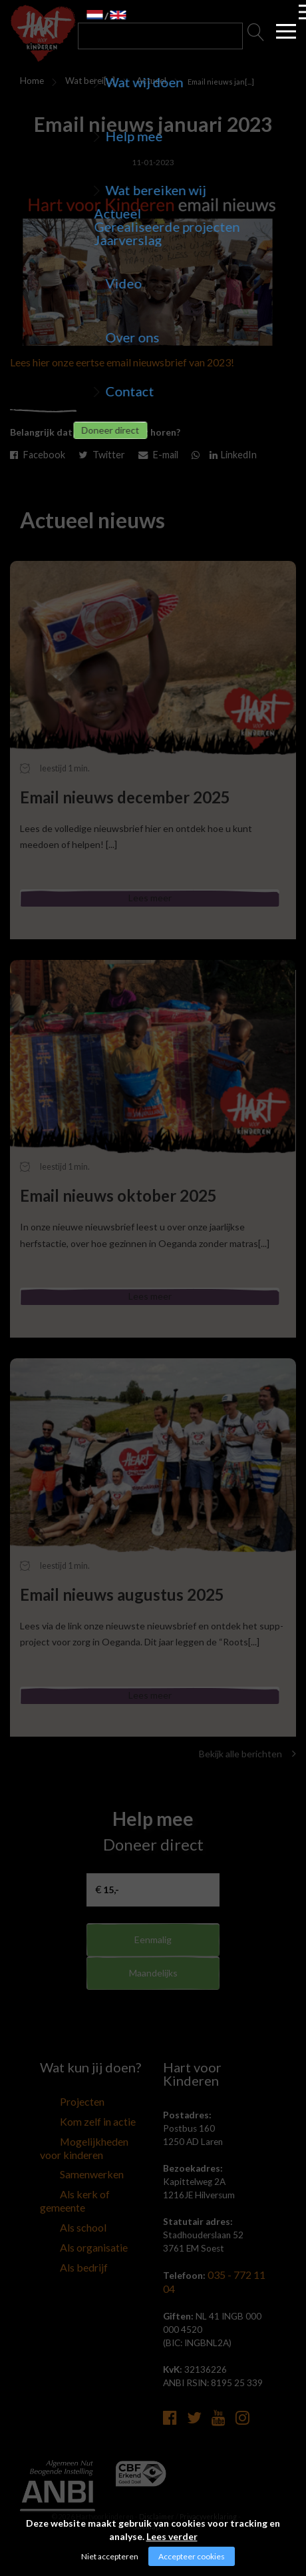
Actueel (143, 81)
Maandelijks (153, 2004)
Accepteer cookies (191, 2556)
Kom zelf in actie (72, 2141)
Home (29, 81)
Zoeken (256, 36)
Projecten (59, 2124)
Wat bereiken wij (81, 83)
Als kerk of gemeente (81, 2204)
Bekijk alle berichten (247, 1775)
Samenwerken (67, 2187)
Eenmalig (153, 1961)
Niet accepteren (109, 2556)
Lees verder (172, 2536)
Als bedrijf (59, 2254)
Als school (60, 2221)
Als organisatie (69, 2237)
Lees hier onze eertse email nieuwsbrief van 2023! (122, 362)
